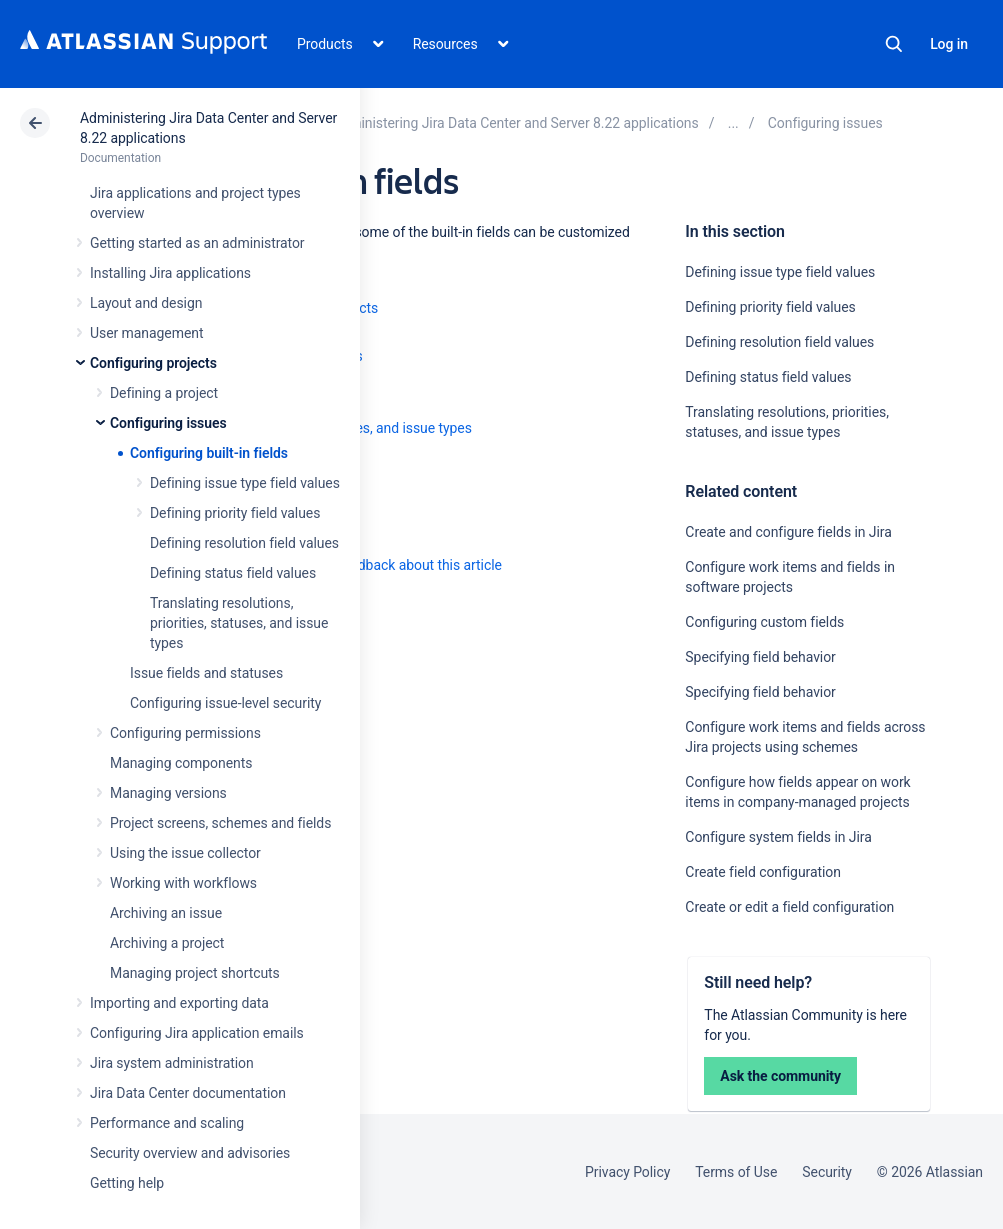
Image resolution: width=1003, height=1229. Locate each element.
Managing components (181, 763)
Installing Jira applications (170, 273)
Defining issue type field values (245, 483)
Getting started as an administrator (197, 243)
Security (827, 1172)
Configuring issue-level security (225, 703)
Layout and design (146, 303)
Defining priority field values (235, 513)
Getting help (127, 1183)
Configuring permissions (185, 733)
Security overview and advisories (190, 1153)
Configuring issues (168, 423)
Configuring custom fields (764, 622)
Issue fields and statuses (206, 673)
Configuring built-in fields (209, 453)
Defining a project (164, 393)
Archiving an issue (166, 913)
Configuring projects (153, 363)
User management (146, 333)
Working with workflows (183, 883)
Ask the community (780, 1076)
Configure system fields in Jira (778, 837)
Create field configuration (763, 872)
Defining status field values (233, 573)
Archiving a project (167, 943)
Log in (949, 44)
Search (894, 44)
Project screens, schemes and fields (220, 823)
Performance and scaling (167, 1123)
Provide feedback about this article (395, 565)
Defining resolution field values (244, 543)
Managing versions (168, 793)
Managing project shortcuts (195, 973)
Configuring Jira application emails (197, 1033)
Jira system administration (172, 1063)
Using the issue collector (185, 853)
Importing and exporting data (179, 1003)
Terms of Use (736, 1172)
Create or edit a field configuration (789, 907)
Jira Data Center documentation (188, 1093)
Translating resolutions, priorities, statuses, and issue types (239, 623)
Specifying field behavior (760, 657)
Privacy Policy (627, 1172)
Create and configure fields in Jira (788, 532)
